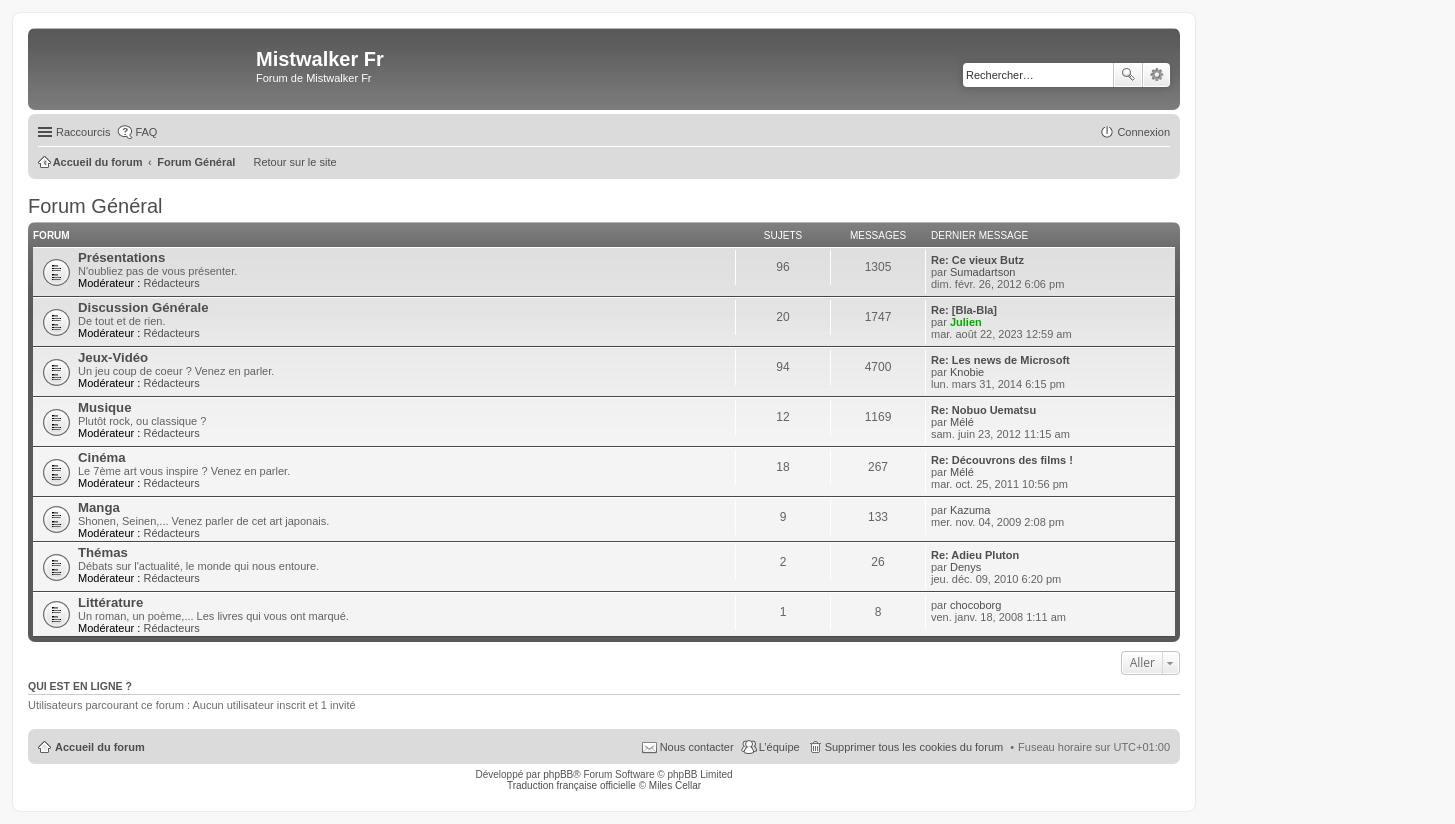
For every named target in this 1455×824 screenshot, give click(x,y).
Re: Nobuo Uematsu (983, 410)
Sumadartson (982, 272)
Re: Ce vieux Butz (977, 260)
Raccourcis (83, 132)
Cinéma (102, 457)
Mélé (962, 422)
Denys (965, 567)
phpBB (558, 774)
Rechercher (1128, 75)
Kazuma (970, 510)
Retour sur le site (294, 162)
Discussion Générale (143, 307)
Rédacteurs (171, 283)
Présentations (121, 257)
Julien (966, 322)
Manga (99, 507)
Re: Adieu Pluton (975, 555)
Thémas (103, 552)
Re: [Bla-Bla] (964, 310)
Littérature (110, 602)
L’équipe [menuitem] (779, 747)
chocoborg (975, 605)
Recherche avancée (1156, 75)
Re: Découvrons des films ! (1002, 460)
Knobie (967, 372)
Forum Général (95, 206)
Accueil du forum (100, 747)
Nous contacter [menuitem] (697, 747)
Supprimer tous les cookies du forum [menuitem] (914, 747)
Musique (104, 407)
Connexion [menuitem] (1143, 132)
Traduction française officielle (571, 785)
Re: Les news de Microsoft (1000, 360)
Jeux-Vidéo (113, 357)
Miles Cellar (675, 785)
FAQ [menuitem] (146, 132)
